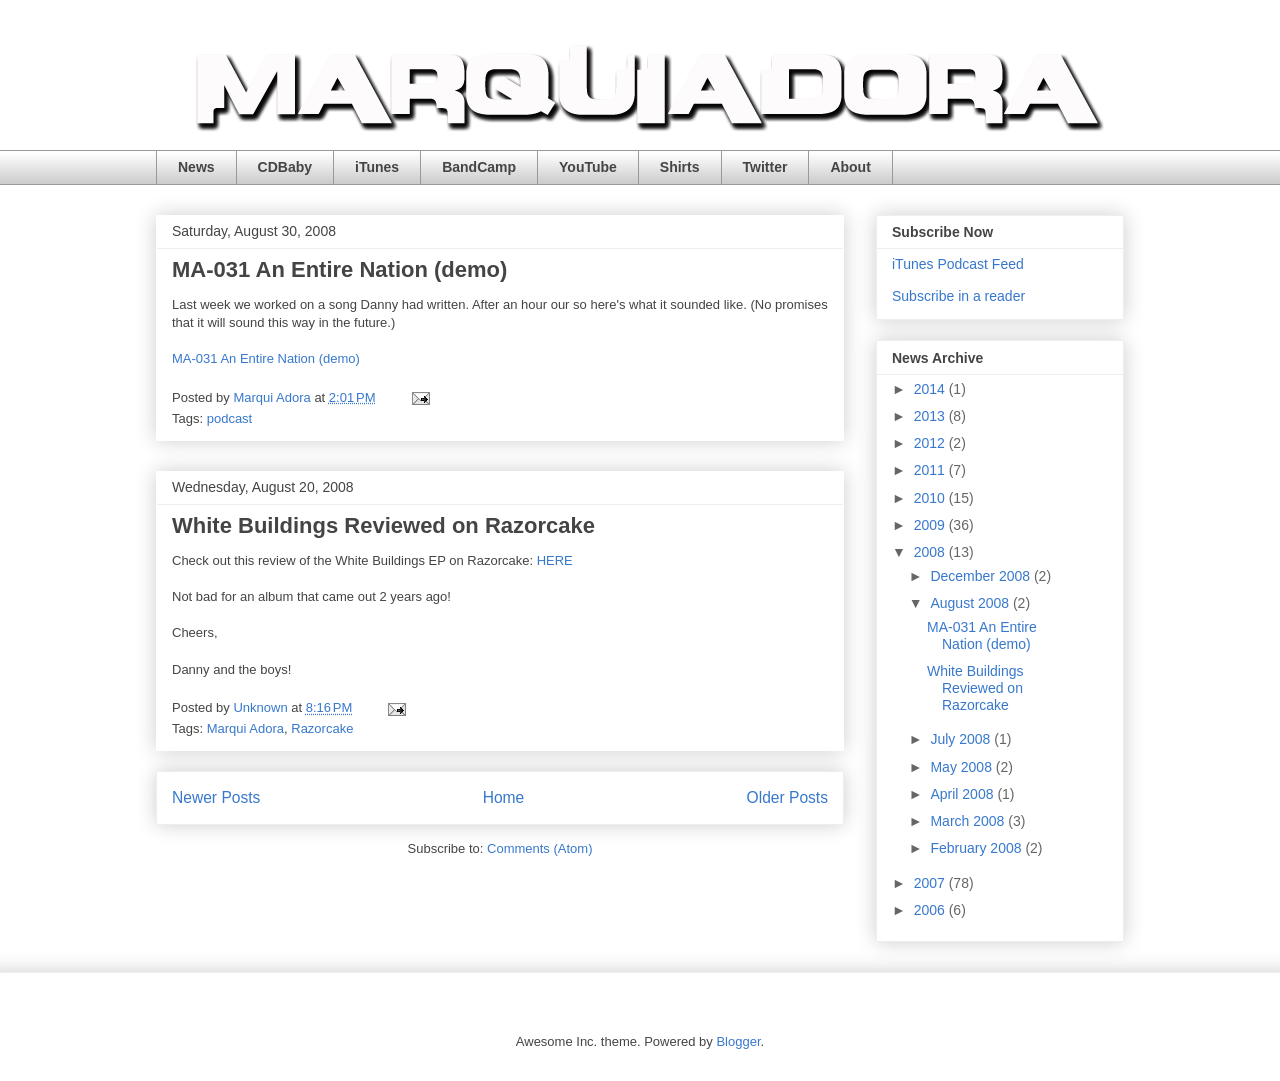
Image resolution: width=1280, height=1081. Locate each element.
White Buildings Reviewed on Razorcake (383, 525)
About (850, 167)
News (196, 167)
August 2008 (971, 603)
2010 (931, 498)
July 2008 (962, 739)
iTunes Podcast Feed (958, 264)
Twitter (765, 167)
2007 (931, 883)
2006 (931, 910)
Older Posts (787, 797)
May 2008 (962, 767)
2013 (931, 416)
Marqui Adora (245, 728)
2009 (931, 525)
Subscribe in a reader (958, 296)
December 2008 (982, 576)
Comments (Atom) (539, 848)
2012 (931, 443)
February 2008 (977, 848)
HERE (555, 560)
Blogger (738, 1041)
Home (504, 797)
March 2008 (969, 821)
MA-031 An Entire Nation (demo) (339, 269)
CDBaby (285, 167)
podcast (230, 418)
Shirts (680, 167)
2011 (931, 470)
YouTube (588, 167)
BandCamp (479, 167)
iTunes (377, 167)
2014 (931, 389)
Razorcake (322, 728)
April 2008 (963, 794)
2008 (931, 552)
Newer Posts (216, 797)
